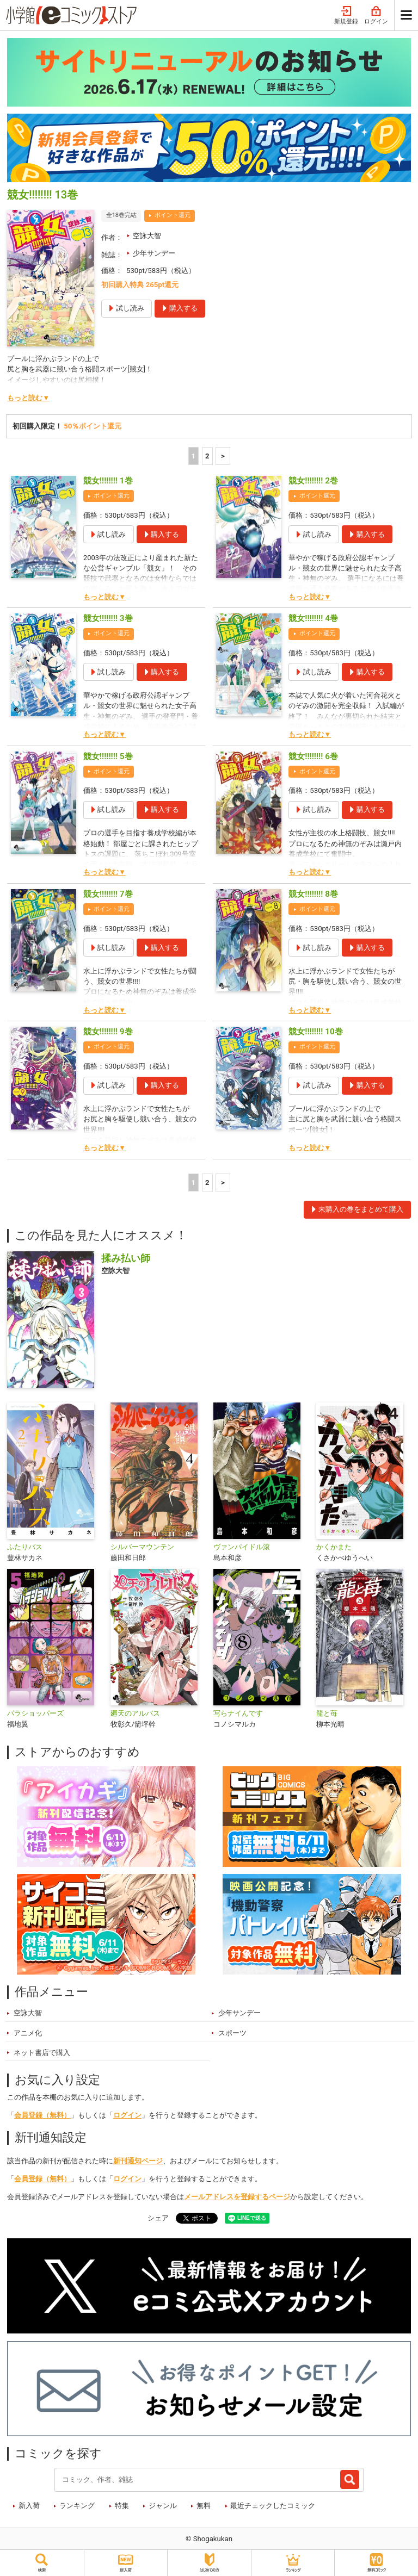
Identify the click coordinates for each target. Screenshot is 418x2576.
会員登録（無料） (42, 2115)
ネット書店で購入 (42, 2053)
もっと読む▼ (28, 398)
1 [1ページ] (194, 456)
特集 (122, 2505)
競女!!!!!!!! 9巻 (108, 1031)
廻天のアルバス (135, 1713)
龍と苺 (326, 1713)
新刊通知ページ (138, 2161)
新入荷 (29, 2505)
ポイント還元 (172, 215)
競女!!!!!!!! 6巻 (313, 756)
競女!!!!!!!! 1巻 (108, 481)
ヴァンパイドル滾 (241, 1547)
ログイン (376, 15)
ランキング (77, 2505)
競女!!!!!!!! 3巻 (108, 618)
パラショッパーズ (35, 1713)
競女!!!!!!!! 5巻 (108, 756)
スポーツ (232, 2033)
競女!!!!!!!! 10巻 (315, 1031)
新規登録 (346, 15)
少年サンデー (154, 253)
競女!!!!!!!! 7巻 (108, 894)
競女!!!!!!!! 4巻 (313, 618)
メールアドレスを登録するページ (237, 2197)
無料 (203, 2505)
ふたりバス (24, 1547)
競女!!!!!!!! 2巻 (313, 481)
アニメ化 (28, 2033)
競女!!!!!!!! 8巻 (313, 894)
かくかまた (334, 1547)
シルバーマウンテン (142, 1547)
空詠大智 (147, 236)
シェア (158, 2218)
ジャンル (163, 2505)
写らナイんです (238, 1713)
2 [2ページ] (207, 456)
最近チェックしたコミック (272, 2505)
